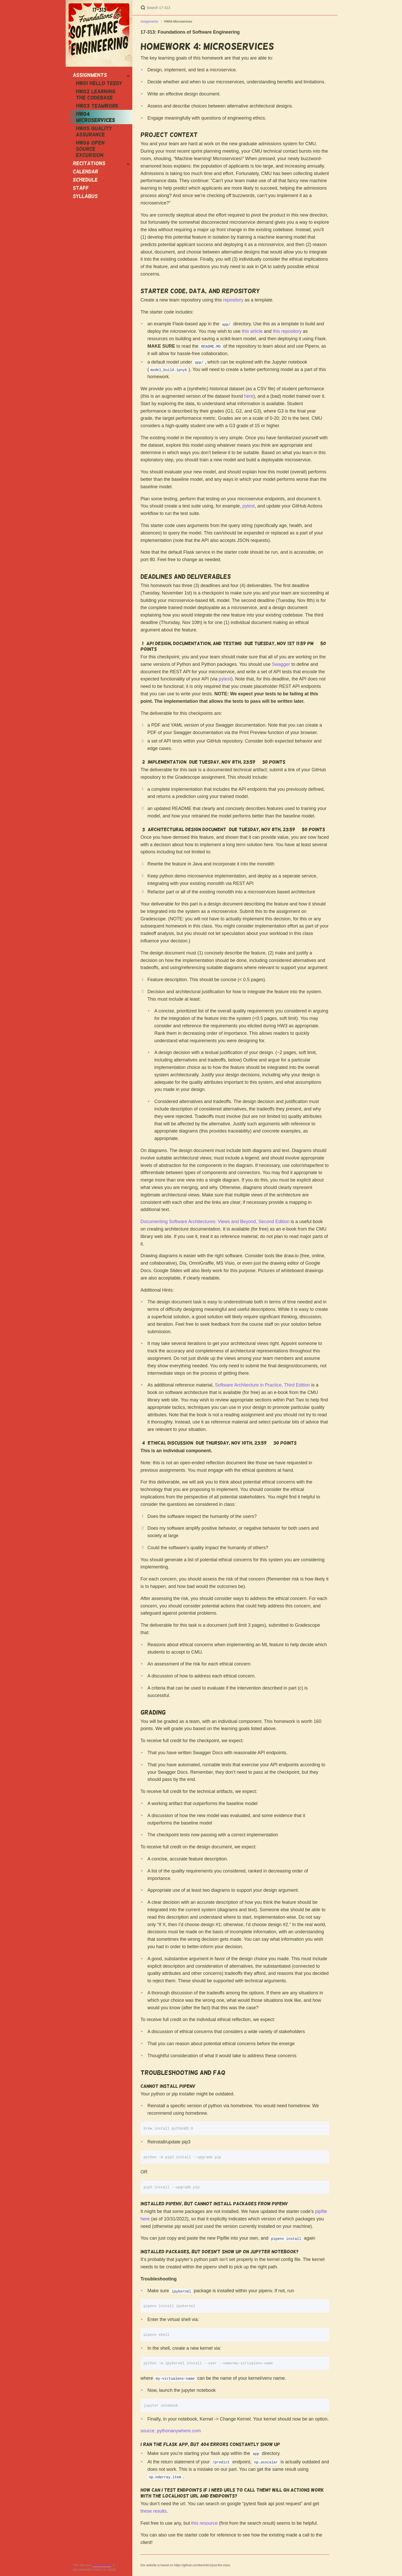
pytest (249, 506)
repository (233, 300)
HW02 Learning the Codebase (95, 94)
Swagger (281, 664)
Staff (81, 188)
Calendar (85, 171)
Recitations (89, 163)
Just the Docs (102, 2565)
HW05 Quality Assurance (94, 131)
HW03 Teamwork (97, 106)
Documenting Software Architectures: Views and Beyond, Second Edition (214, 1221)
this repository (287, 331)
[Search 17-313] (201, 7)
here (248, 396)
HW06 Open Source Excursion (90, 149)
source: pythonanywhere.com (170, 2430)
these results (153, 2511)
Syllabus (85, 196)
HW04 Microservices (95, 117)
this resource (204, 2523)
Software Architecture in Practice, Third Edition (262, 1385)
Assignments (90, 75)
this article (252, 331)
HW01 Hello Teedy (99, 83)
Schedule (85, 179)
